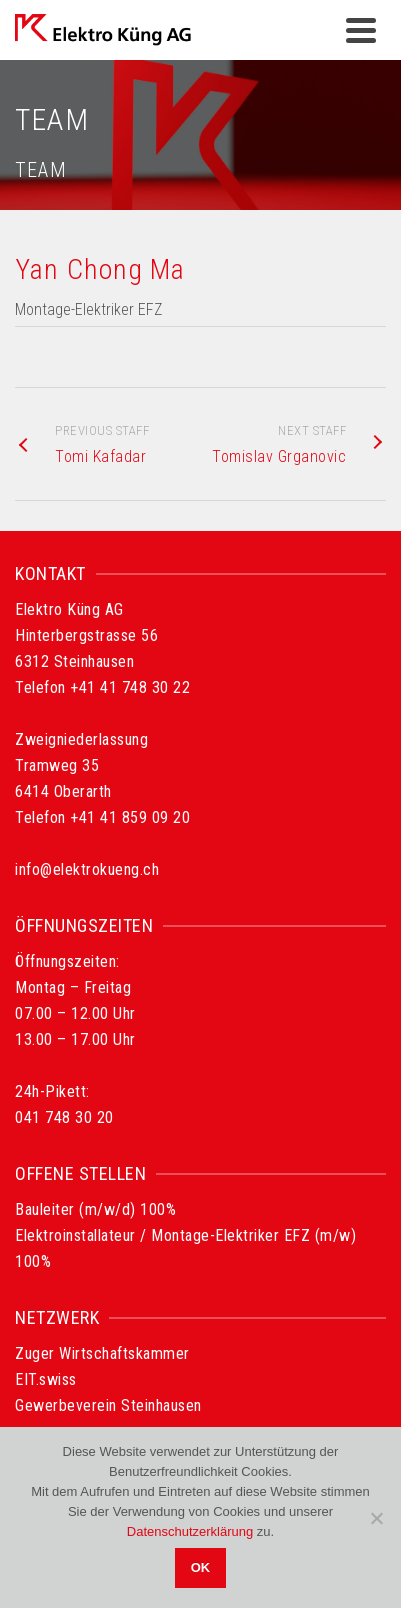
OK (201, 1567)
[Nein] (376, 1518)
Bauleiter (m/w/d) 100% (95, 1209)
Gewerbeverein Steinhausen (108, 1405)
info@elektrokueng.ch (87, 869)
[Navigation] (361, 30)
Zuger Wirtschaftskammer (102, 1353)
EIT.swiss (46, 1379)
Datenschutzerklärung (190, 1531)
